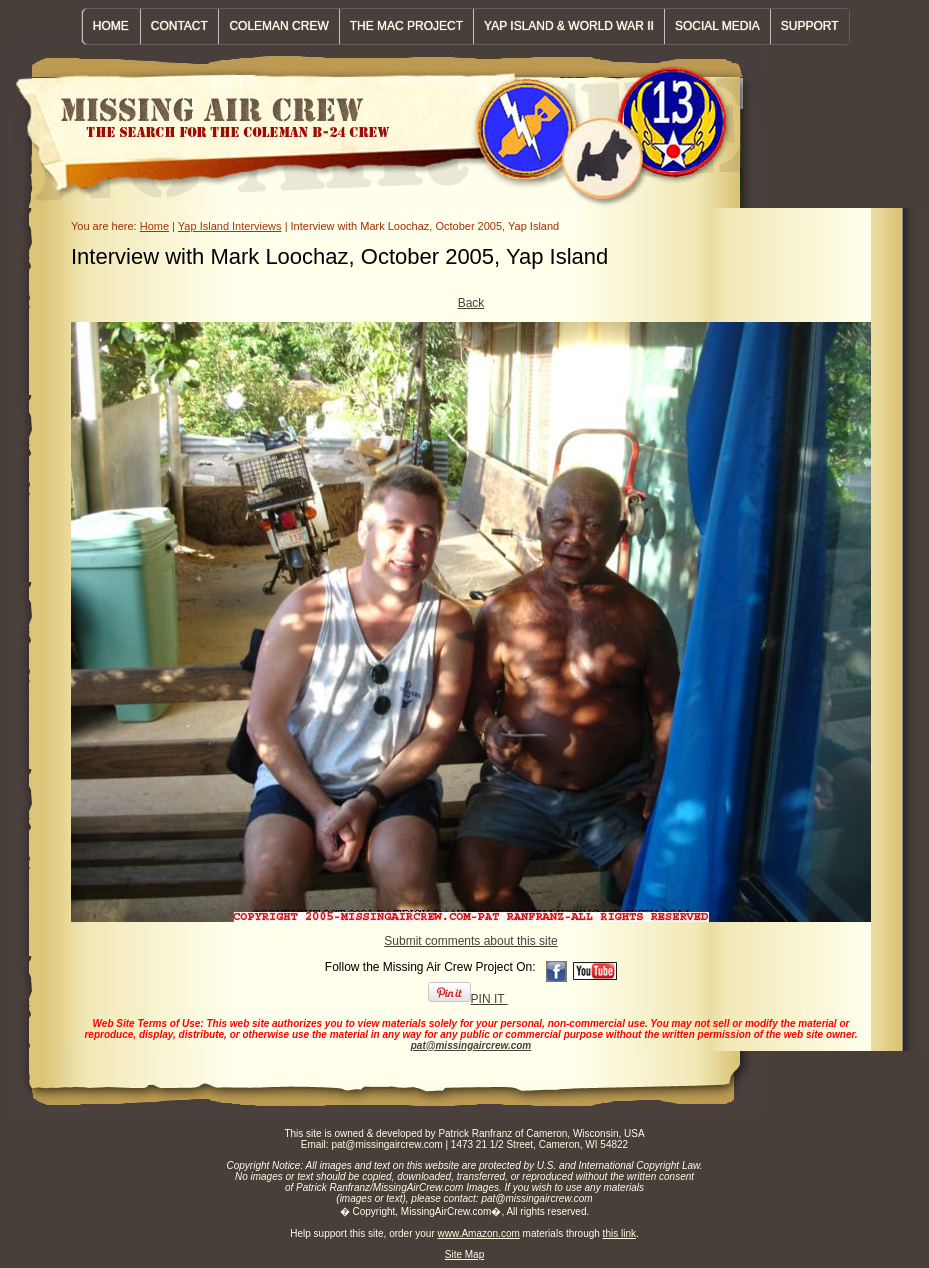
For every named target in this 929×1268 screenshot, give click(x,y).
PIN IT (468, 999)
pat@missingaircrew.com (471, 1045)
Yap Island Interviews (230, 226)
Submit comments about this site (470, 941)
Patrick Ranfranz (475, 1133)
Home (154, 226)
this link (619, 1233)
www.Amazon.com (479, 1233)
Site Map (464, 1254)
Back (471, 303)
